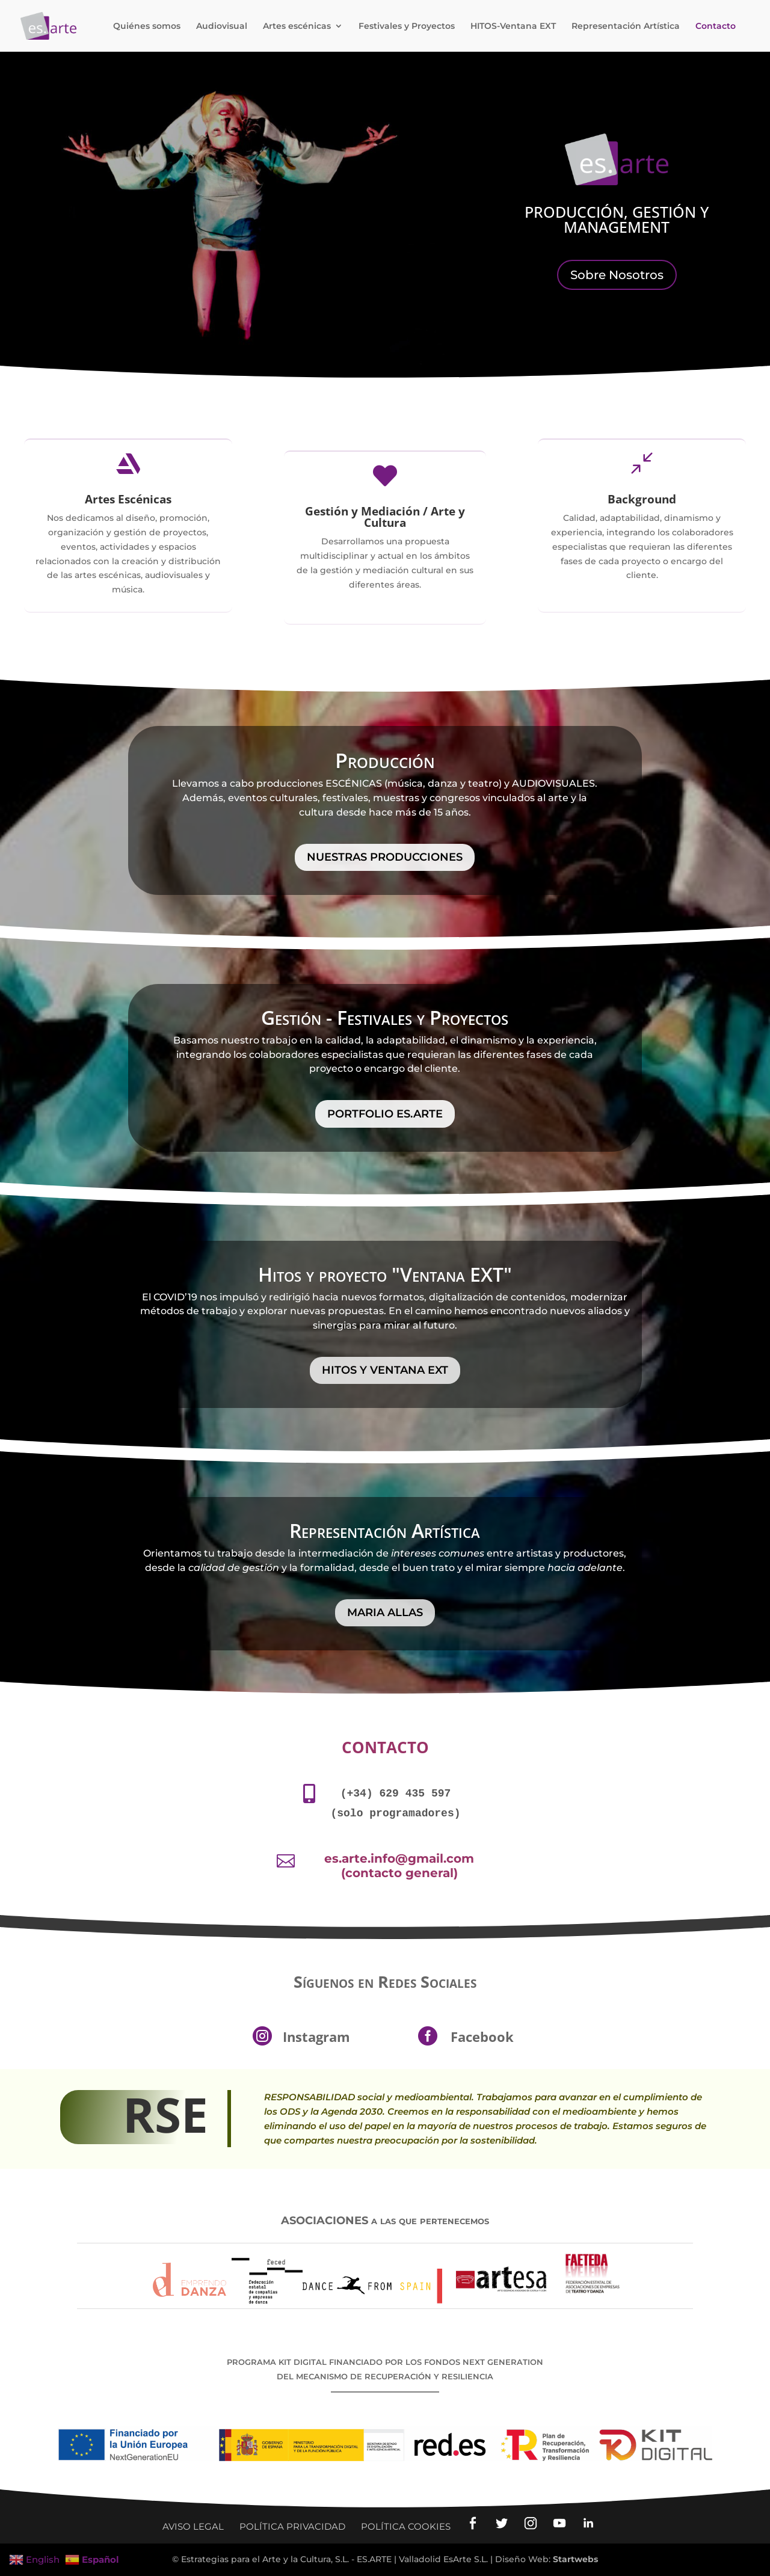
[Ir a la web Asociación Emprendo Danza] (189, 2300)
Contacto (715, 26)
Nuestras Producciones (385, 857)
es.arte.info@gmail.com (399, 1858)
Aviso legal (193, 2526)
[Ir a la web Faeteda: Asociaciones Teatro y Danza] (592, 2300)
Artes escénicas (297, 26)
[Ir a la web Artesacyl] (502, 2300)
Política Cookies (406, 2526)
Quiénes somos (146, 26)
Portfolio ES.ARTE (385, 1113)
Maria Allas (385, 1612)
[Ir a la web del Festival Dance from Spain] (372, 2300)
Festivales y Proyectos (407, 26)
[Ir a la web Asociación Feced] (267, 2300)
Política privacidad (292, 2526)
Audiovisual (221, 26)
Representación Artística (625, 26)
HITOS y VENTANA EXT (385, 1370)
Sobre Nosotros (617, 275)
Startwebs (575, 2559)
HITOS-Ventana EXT (513, 26)
